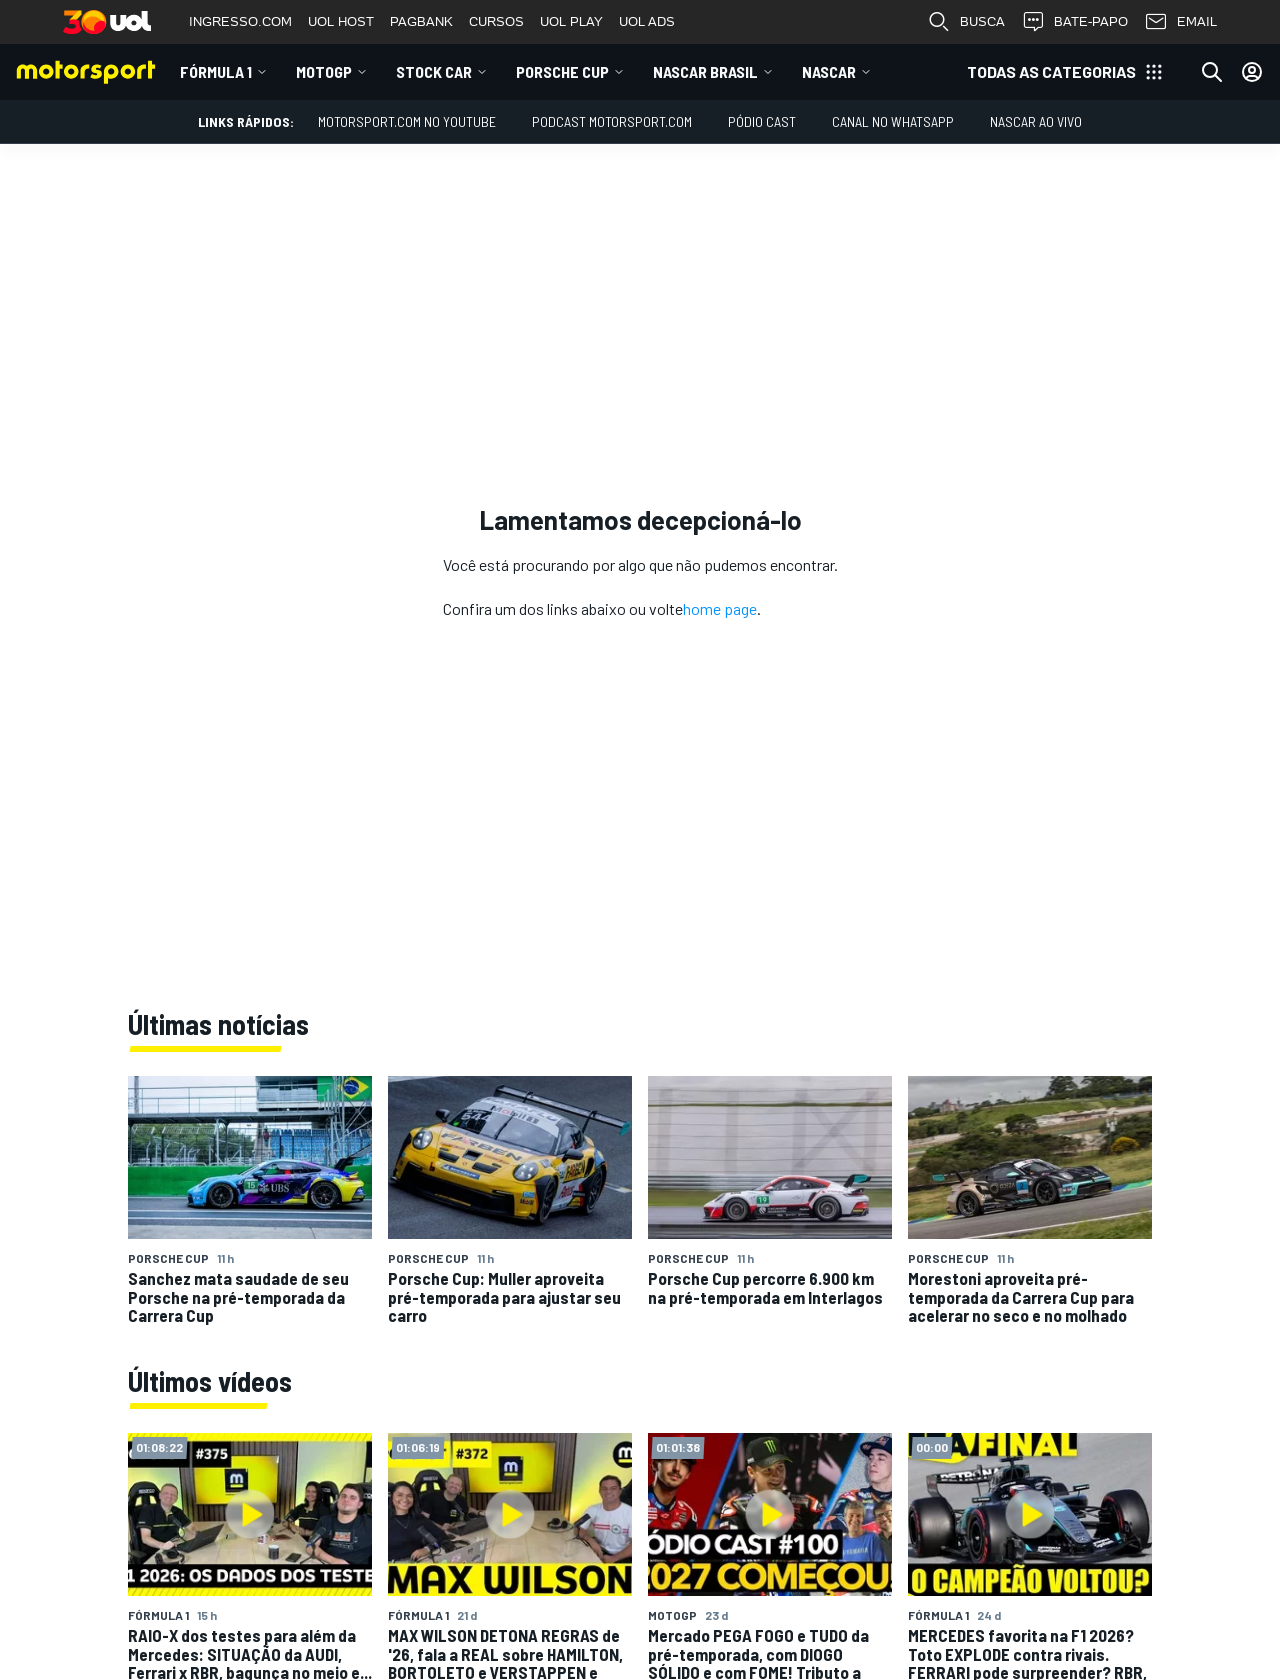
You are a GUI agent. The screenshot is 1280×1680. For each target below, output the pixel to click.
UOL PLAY (571, 21)
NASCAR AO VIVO (1036, 121)
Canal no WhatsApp (893, 121)
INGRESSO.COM (240, 21)
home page (720, 608)
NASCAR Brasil (705, 71)
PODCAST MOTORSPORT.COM (612, 121)
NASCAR (829, 71)
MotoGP (324, 71)
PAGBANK (421, 21)
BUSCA (966, 22)
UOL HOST (341, 21)
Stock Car (434, 71)
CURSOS (496, 21)
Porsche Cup (562, 71)
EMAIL (1180, 22)
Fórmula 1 (216, 71)
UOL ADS (647, 21)
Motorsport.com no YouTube (407, 121)
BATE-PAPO (1074, 22)
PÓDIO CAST (762, 121)
